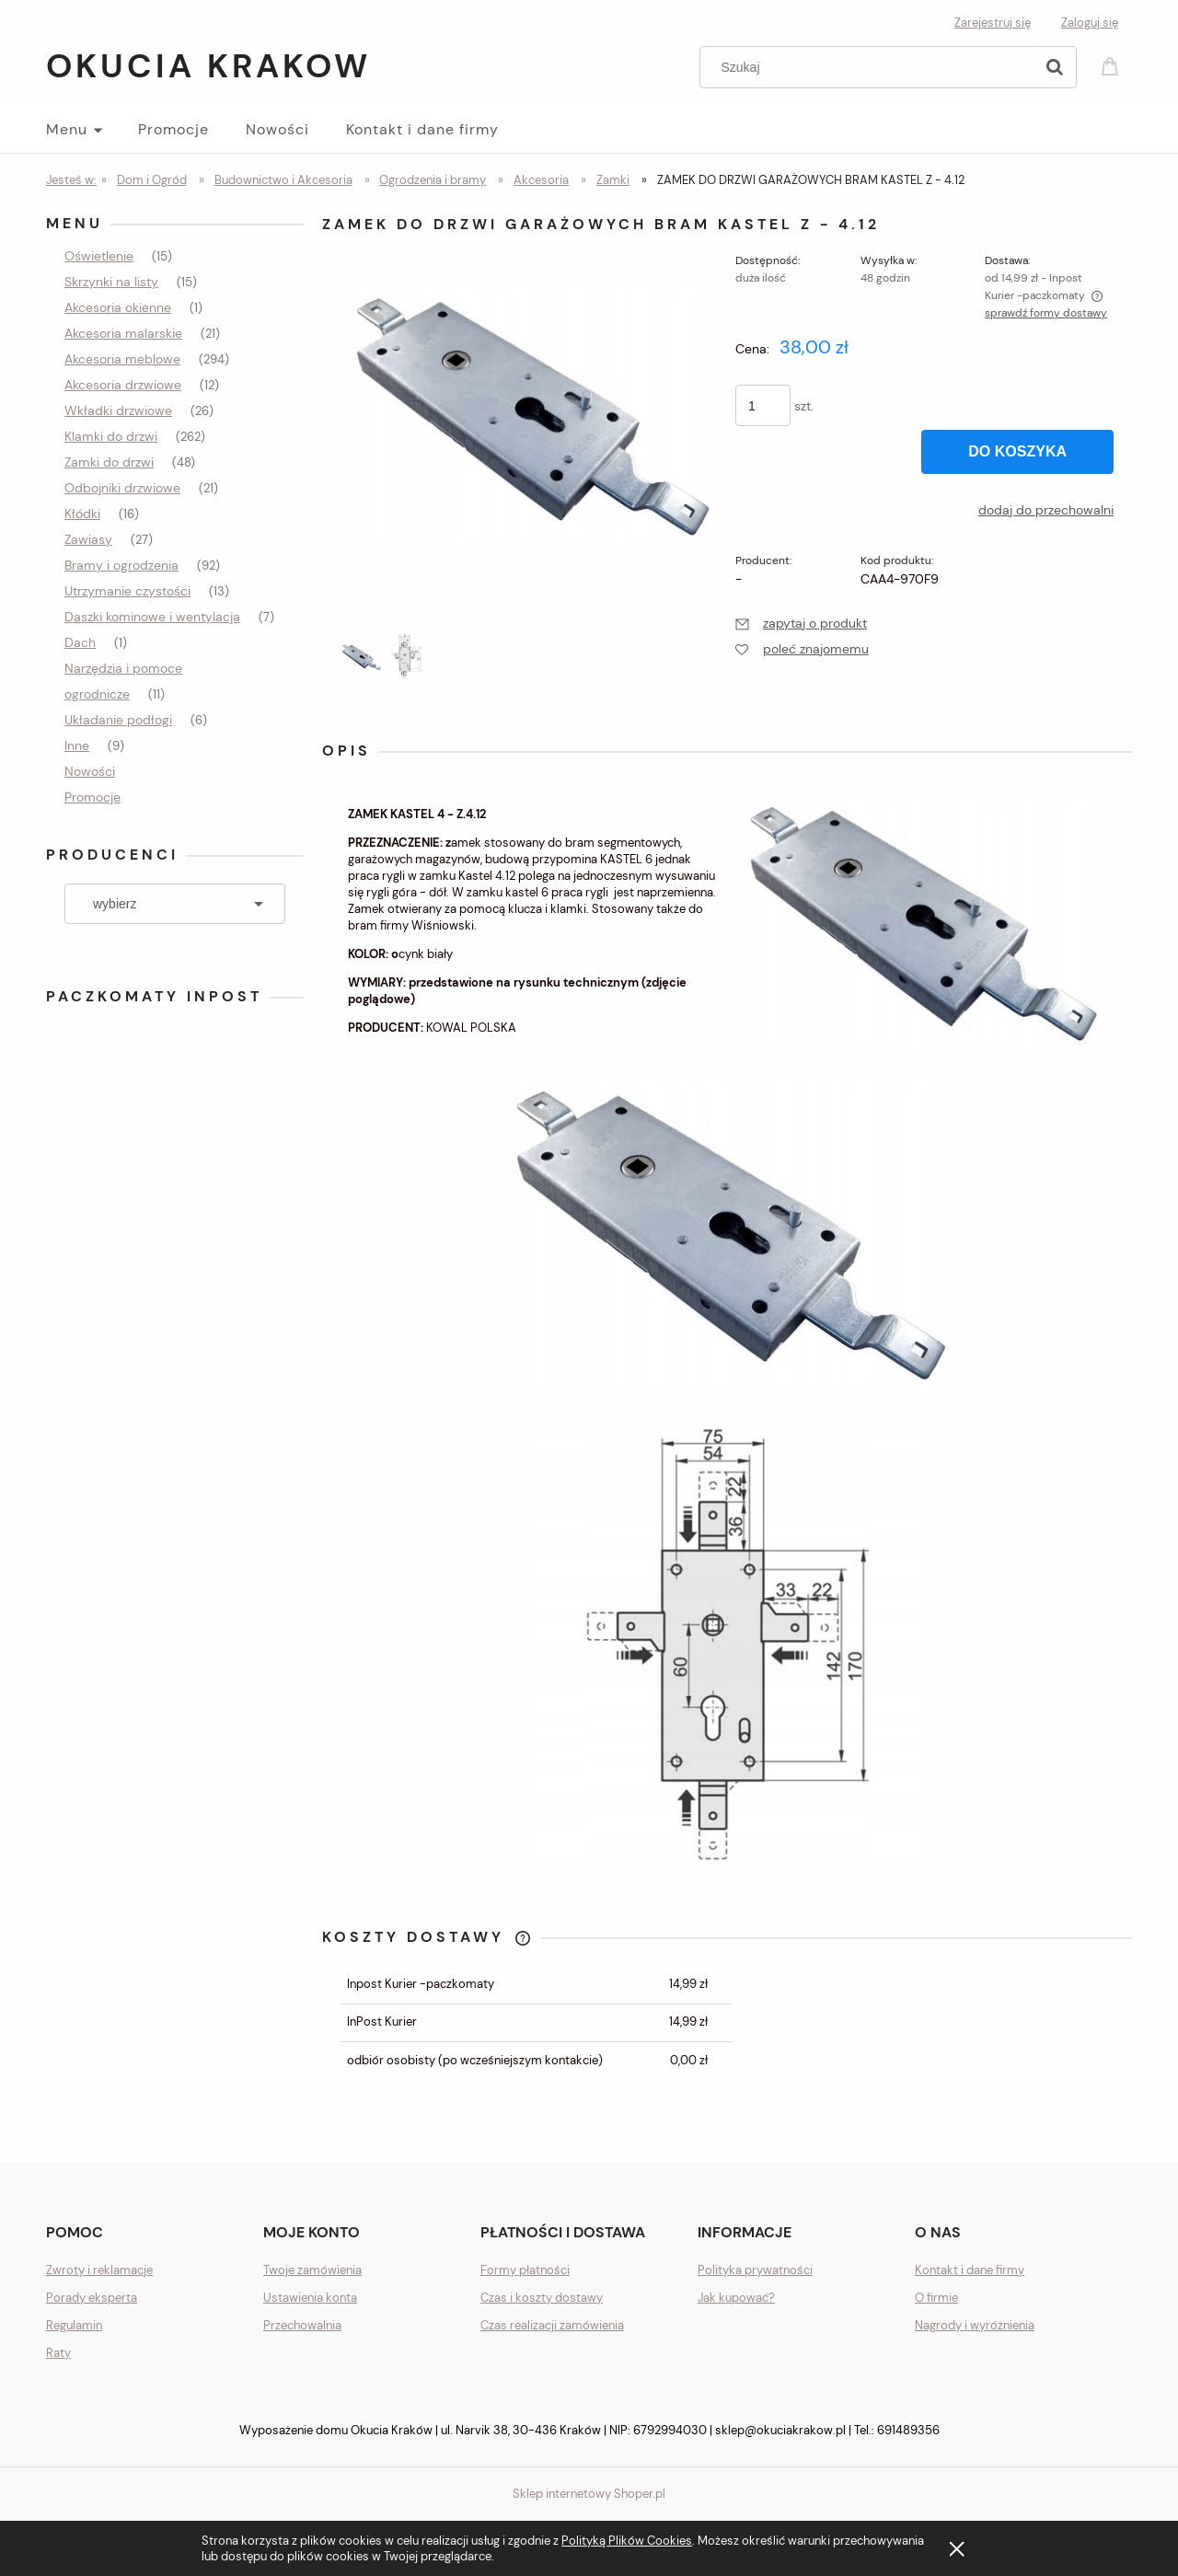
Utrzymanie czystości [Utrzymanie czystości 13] (127, 591)
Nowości (89, 771)
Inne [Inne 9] (76, 745)
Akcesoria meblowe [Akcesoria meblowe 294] (122, 359)
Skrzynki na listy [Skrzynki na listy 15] (111, 281)
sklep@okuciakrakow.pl (780, 2430)
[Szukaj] (1055, 67)
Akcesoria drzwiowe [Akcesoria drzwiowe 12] (122, 384)
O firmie (936, 2297)
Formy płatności (525, 2270)
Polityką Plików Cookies (626, 2540)
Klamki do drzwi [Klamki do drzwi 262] (110, 436)
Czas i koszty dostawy (541, 2297)
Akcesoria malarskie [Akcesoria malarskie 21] (123, 333)
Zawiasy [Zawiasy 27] (88, 539)
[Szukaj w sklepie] (871, 67)
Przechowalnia (302, 2325)
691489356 (908, 2430)
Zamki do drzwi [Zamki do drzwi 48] (109, 462)
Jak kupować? (736, 2297)
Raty (58, 2353)
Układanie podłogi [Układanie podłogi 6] (118, 719)
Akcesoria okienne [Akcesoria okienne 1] (117, 307)
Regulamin (74, 2325)
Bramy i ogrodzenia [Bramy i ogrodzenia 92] (121, 565)
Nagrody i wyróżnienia (974, 2325)
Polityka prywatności (755, 2270)
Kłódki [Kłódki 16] (82, 513)
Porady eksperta (91, 2297)
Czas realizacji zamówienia (552, 2325)
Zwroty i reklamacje (99, 2270)
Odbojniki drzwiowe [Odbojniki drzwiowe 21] (122, 487)
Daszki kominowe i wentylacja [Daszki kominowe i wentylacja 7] (152, 616)
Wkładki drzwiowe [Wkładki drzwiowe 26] (118, 410)
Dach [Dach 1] (80, 642)
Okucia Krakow (208, 65)
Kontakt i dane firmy (969, 2270)
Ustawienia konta (310, 2297)
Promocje (92, 797)
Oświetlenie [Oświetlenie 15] (98, 256)
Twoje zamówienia (312, 2270)
